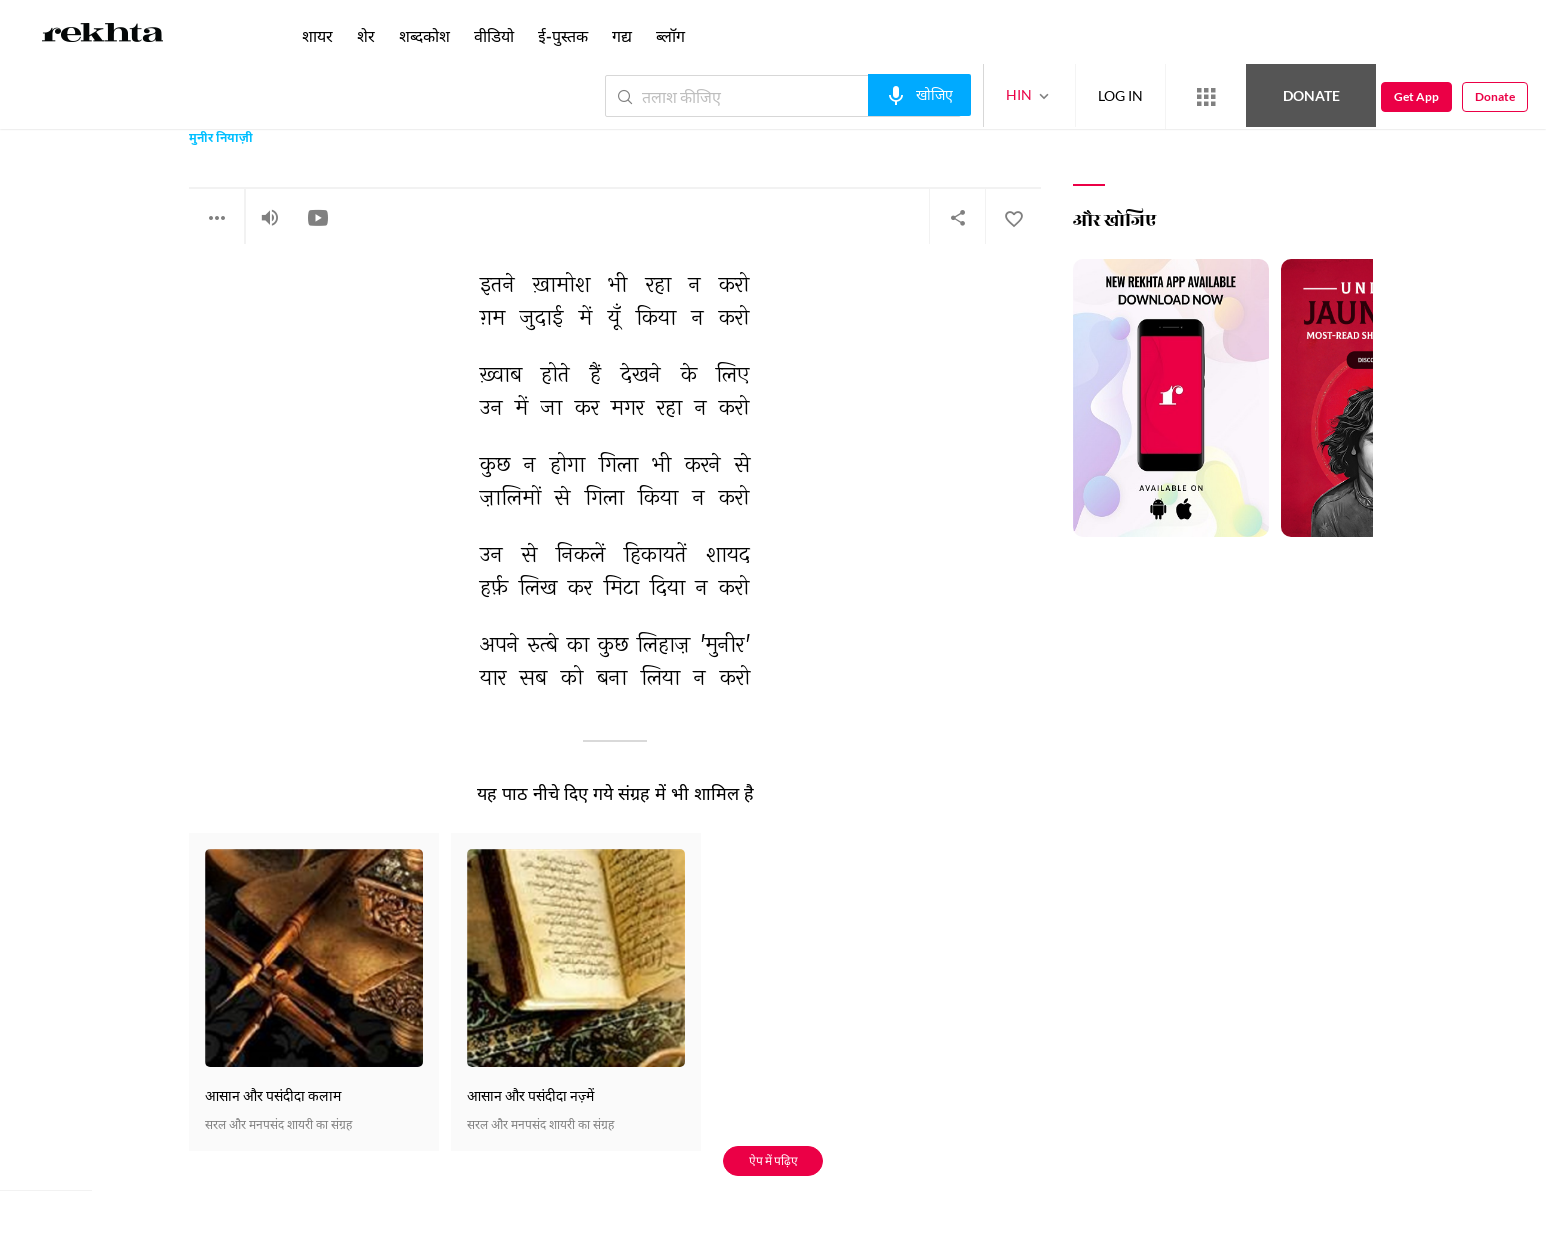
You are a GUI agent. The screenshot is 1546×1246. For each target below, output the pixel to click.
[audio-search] (919, 95)
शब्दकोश (424, 35)
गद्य (622, 35)
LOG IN (1120, 95)
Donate (1311, 95)
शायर (317, 35)
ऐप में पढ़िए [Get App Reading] (773, 1160)
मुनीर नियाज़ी (221, 139)
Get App (1416, 96)
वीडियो (494, 35)
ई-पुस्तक (563, 35)
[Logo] (103, 36)
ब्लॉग (670, 35)
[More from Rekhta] (1206, 97)
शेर (366, 35)
